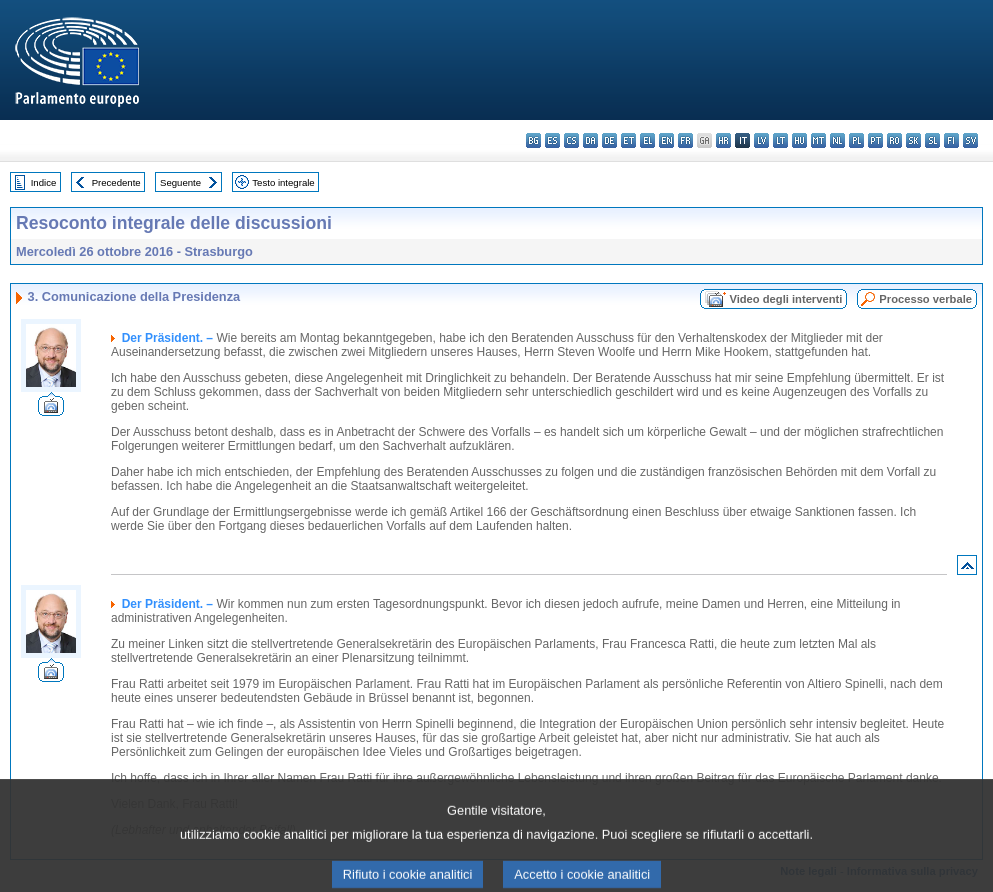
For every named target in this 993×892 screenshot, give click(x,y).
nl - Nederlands (837, 140)
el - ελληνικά (647, 140)
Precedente (116, 182)
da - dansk (590, 140)
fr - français (685, 140)
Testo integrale (283, 182)
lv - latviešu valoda (761, 140)
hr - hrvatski (723, 140)
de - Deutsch (609, 140)
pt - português (875, 140)
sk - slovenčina (913, 140)
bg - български (533, 140)
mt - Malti (818, 140)
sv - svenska (970, 140)
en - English (666, 140)
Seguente (180, 182)
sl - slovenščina (932, 140)
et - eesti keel (628, 140)
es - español (552, 140)
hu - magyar (799, 140)
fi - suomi (951, 140)
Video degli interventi (785, 299)
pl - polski (856, 140)
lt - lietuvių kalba (780, 140)
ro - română (894, 140)
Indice (44, 182)
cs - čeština (571, 140)
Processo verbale (925, 299)
